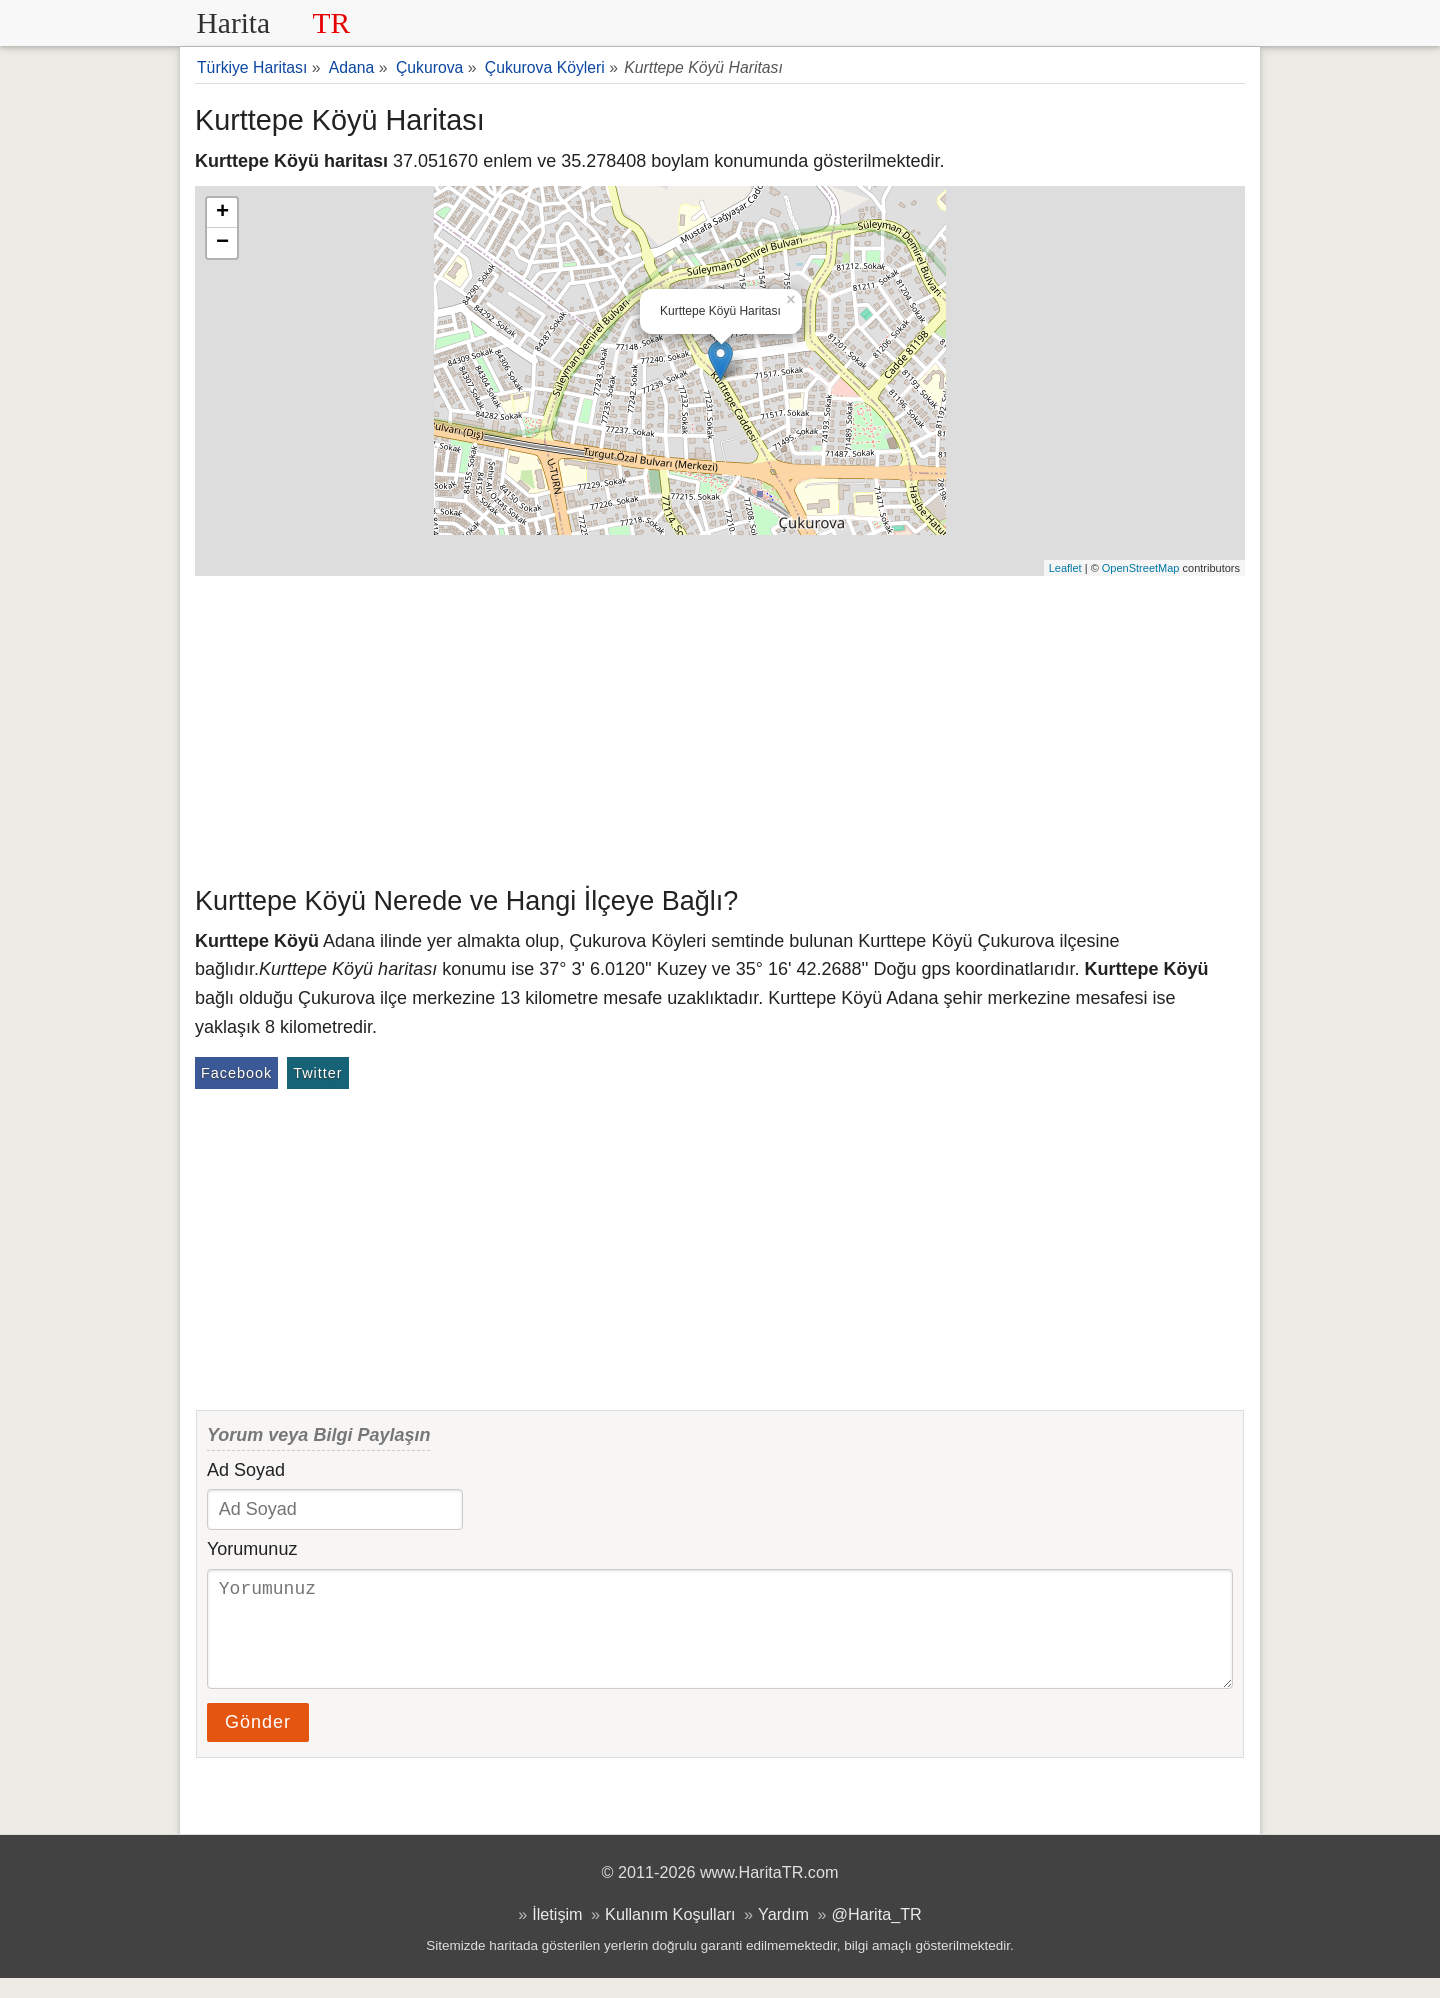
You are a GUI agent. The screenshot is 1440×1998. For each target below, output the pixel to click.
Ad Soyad (246, 1470)
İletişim (557, 1934)
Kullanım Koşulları (670, 1934)
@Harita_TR (877, 1934)
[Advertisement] (720, 726)
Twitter (317, 1073)
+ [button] (222, 213)
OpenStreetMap (1141, 568)
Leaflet (1065, 568)
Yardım (783, 1934)
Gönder (258, 1742)
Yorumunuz (252, 1549)
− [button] (222, 243)
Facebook (236, 1073)
